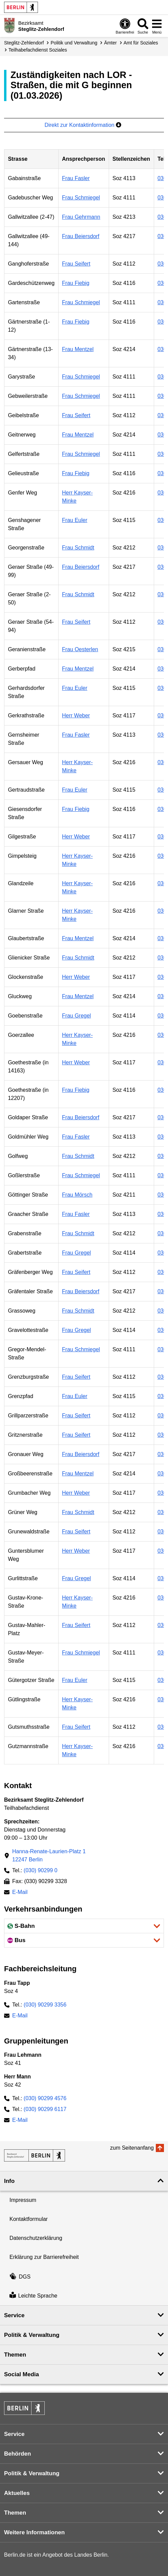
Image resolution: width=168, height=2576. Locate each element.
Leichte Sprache (33, 2296)
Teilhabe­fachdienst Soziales (37, 50)
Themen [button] (15, 2354)
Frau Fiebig (75, 283)
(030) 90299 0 (41, 1870)
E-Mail (19, 1892)
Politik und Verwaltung (74, 42)
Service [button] (14, 2315)
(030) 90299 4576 (45, 2098)
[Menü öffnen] (157, 26)
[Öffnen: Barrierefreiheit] (125, 26)
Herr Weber (76, 715)
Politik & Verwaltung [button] (31, 2335)
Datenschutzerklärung (35, 2238)
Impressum (22, 2200)
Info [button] (9, 2181)
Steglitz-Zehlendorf (24, 42)
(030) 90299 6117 (45, 2109)
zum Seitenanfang (132, 2148)
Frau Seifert (76, 264)
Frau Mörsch (77, 1195)
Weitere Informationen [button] (34, 2532)
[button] (84, 1926)
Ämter (110, 42)
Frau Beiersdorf (80, 236)
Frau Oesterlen (80, 649)
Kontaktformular (28, 2219)
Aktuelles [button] (17, 2493)
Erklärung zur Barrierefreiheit (44, 2257)
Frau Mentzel (77, 349)
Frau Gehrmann (81, 217)
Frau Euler (74, 520)
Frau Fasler (76, 178)
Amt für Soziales (141, 42)
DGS (19, 2277)
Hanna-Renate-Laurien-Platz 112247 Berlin (49, 1855)
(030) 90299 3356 (45, 2005)
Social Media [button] (21, 2374)
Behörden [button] (17, 2454)
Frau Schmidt (78, 547)
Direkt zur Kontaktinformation (82, 125)
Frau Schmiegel (81, 197)
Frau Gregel (76, 1016)
